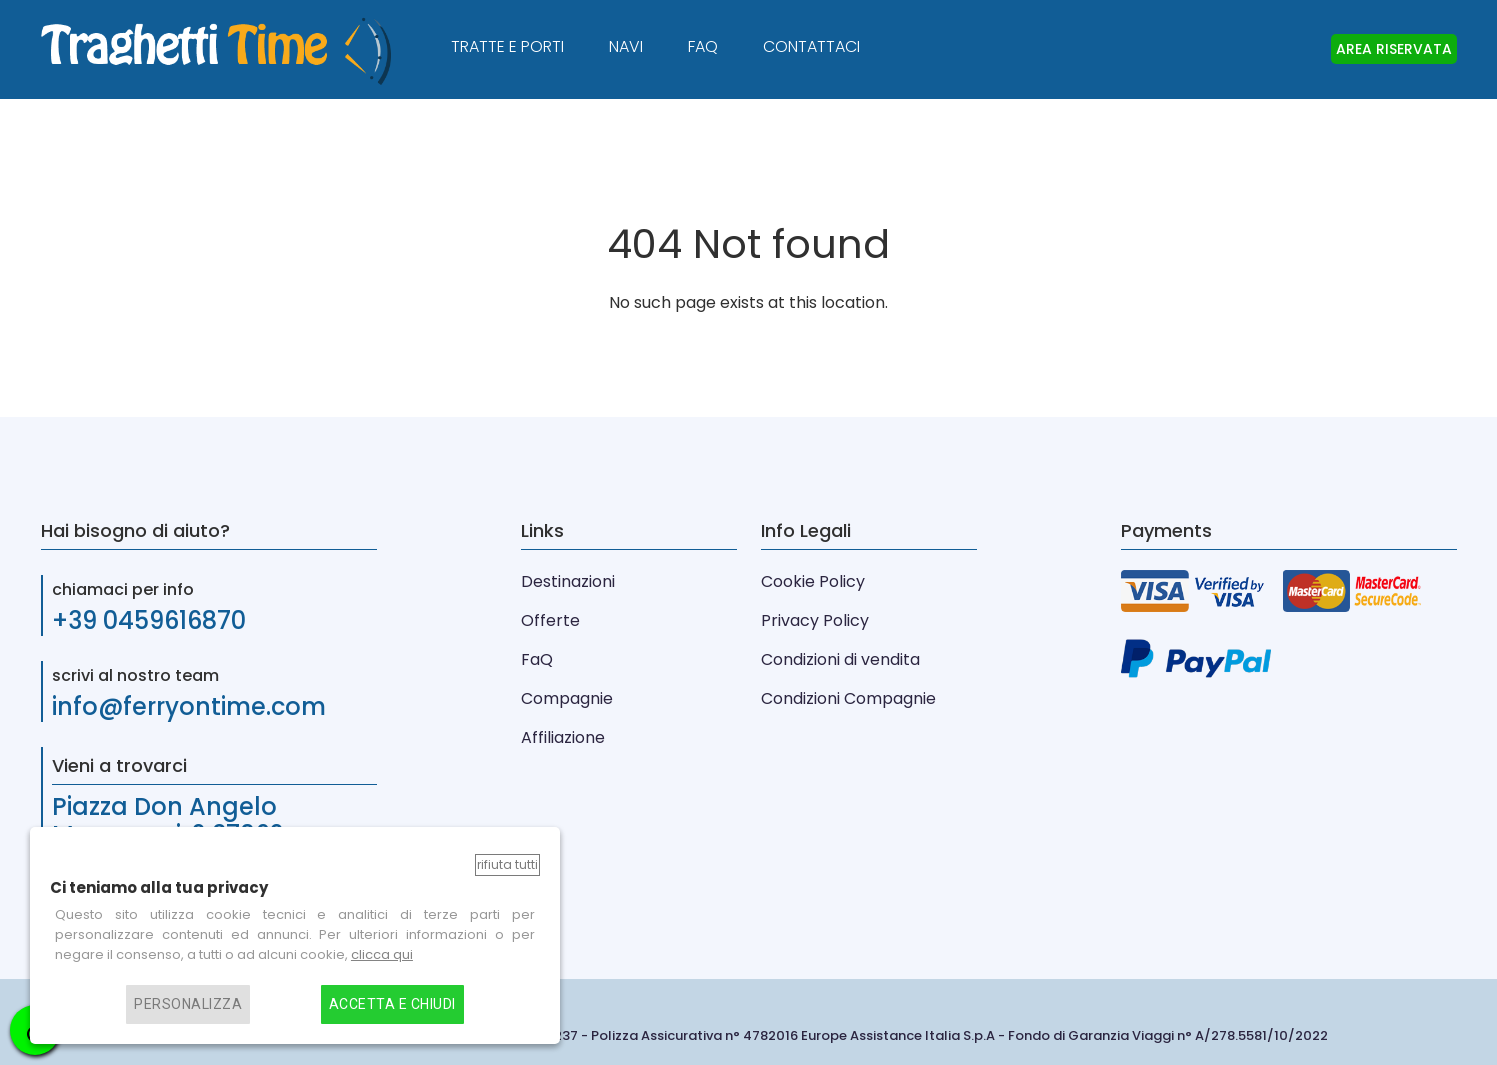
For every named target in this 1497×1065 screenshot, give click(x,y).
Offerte (550, 620)
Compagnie (567, 698)
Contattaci (811, 46)
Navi (626, 46)
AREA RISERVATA (1394, 49)
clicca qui (382, 954)
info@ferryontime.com (189, 706)
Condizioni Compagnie (848, 698)
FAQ (703, 46)
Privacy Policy (815, 620)
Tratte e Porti (507, 46)
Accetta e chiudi (392, 1004)
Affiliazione (563, 737)
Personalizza (188, 1004)
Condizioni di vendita (840, 659)
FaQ (537, 659)
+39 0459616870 (149, 620)
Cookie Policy (813, 581)
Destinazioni (568, 581)
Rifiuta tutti (507, 864)
